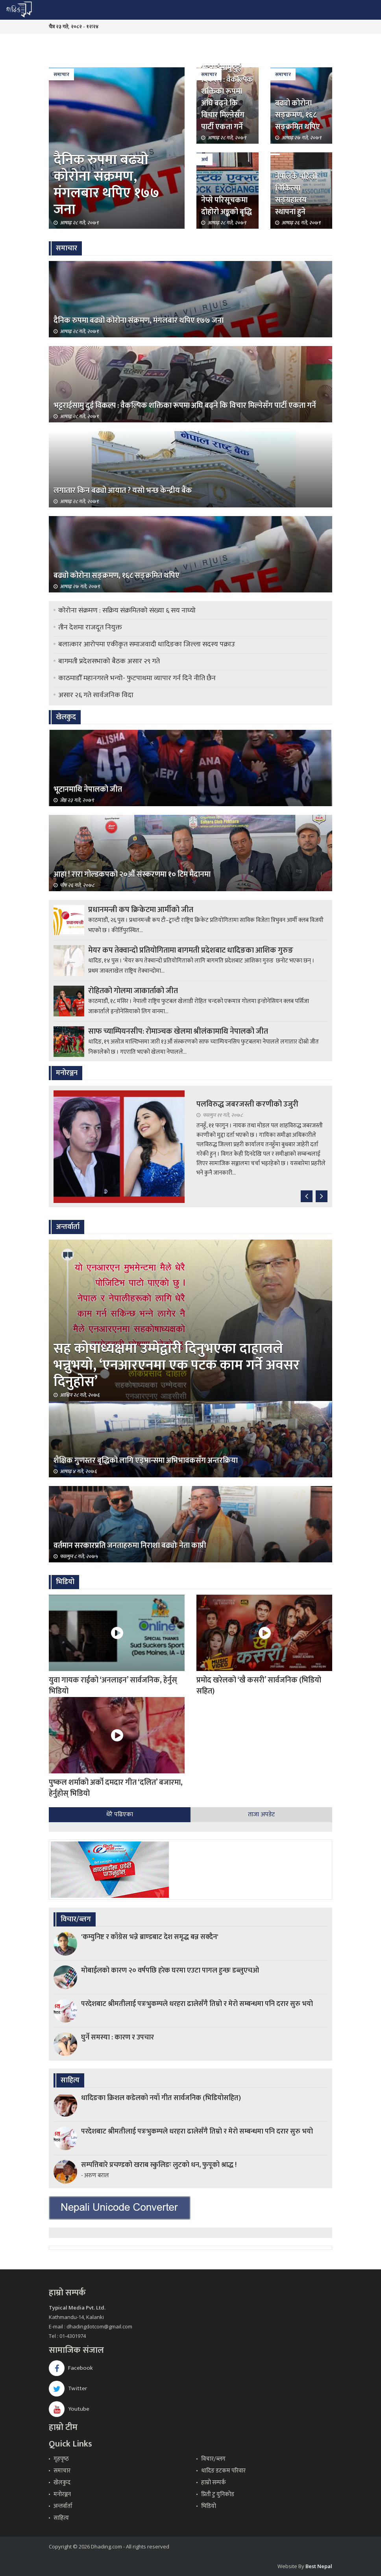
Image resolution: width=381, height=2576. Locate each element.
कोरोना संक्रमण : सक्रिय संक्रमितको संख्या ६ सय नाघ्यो (127, 610)
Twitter (68, 2388)
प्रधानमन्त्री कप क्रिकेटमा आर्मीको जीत (140, 909)
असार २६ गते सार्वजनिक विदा (95, 695)
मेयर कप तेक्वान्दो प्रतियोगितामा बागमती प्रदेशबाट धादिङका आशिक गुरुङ (190, 950)
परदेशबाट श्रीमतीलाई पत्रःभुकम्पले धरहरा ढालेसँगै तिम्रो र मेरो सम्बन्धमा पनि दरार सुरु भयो (197, 2004)
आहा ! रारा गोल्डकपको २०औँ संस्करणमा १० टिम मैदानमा (132, 874)
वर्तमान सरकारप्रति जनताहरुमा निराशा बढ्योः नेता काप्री (130, 1545)
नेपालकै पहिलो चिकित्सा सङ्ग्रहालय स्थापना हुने (296, 194)
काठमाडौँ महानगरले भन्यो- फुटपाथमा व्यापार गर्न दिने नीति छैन (137, 678)
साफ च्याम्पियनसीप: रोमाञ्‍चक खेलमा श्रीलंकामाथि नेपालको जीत (178, 1031)
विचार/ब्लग (213, 2459)
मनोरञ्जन (62, 2494)
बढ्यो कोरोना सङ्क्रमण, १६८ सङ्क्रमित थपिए (297, 115)
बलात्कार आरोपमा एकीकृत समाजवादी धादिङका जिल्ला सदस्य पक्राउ (146, 644)
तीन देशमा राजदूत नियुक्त (90, 627)
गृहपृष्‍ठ (61, 2459)
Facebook (71, 2368)
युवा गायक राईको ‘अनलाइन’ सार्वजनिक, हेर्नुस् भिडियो (113, 1685)
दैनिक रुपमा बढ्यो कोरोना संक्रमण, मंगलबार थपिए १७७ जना (106, 184)
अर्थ (204, 159)
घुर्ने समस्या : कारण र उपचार (117, 2037)
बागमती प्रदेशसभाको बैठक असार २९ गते (109, 661)
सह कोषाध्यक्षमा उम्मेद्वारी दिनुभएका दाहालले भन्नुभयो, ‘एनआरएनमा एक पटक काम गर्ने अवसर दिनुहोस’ (177, 1365)
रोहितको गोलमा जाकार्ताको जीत (133, 991)
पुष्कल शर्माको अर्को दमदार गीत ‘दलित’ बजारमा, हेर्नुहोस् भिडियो (116, 1788)
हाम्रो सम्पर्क (213, 2482)
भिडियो (208, 2506)
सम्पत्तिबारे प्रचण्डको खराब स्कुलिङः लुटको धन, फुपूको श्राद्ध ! (159, 2165)
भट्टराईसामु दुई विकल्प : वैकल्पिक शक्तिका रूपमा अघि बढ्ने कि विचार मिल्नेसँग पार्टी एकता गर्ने (227, 97)
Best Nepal (318, 2566)
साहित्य (61, 2518)
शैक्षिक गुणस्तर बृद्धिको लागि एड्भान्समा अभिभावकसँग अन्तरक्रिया (146, 1460)
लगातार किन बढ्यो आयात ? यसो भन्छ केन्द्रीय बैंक (123, 490)
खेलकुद (62, 2482)
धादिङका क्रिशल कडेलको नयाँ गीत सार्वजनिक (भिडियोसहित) (161, 2098)
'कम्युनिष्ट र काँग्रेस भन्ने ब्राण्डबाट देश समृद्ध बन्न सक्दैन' (149, 1937)
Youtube (69, 2409)
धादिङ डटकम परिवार (223, 2471)
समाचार (61, 74)
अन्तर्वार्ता (63, 2506)
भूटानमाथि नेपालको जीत (88, 789)
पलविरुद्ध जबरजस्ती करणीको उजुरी (247, 1104)
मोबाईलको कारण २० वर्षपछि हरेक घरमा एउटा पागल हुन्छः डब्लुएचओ (170, 1970)
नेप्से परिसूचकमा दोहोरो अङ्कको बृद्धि (226, 206)
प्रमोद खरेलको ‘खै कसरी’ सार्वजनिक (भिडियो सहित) (258, 1685)
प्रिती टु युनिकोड (217, 2494)
